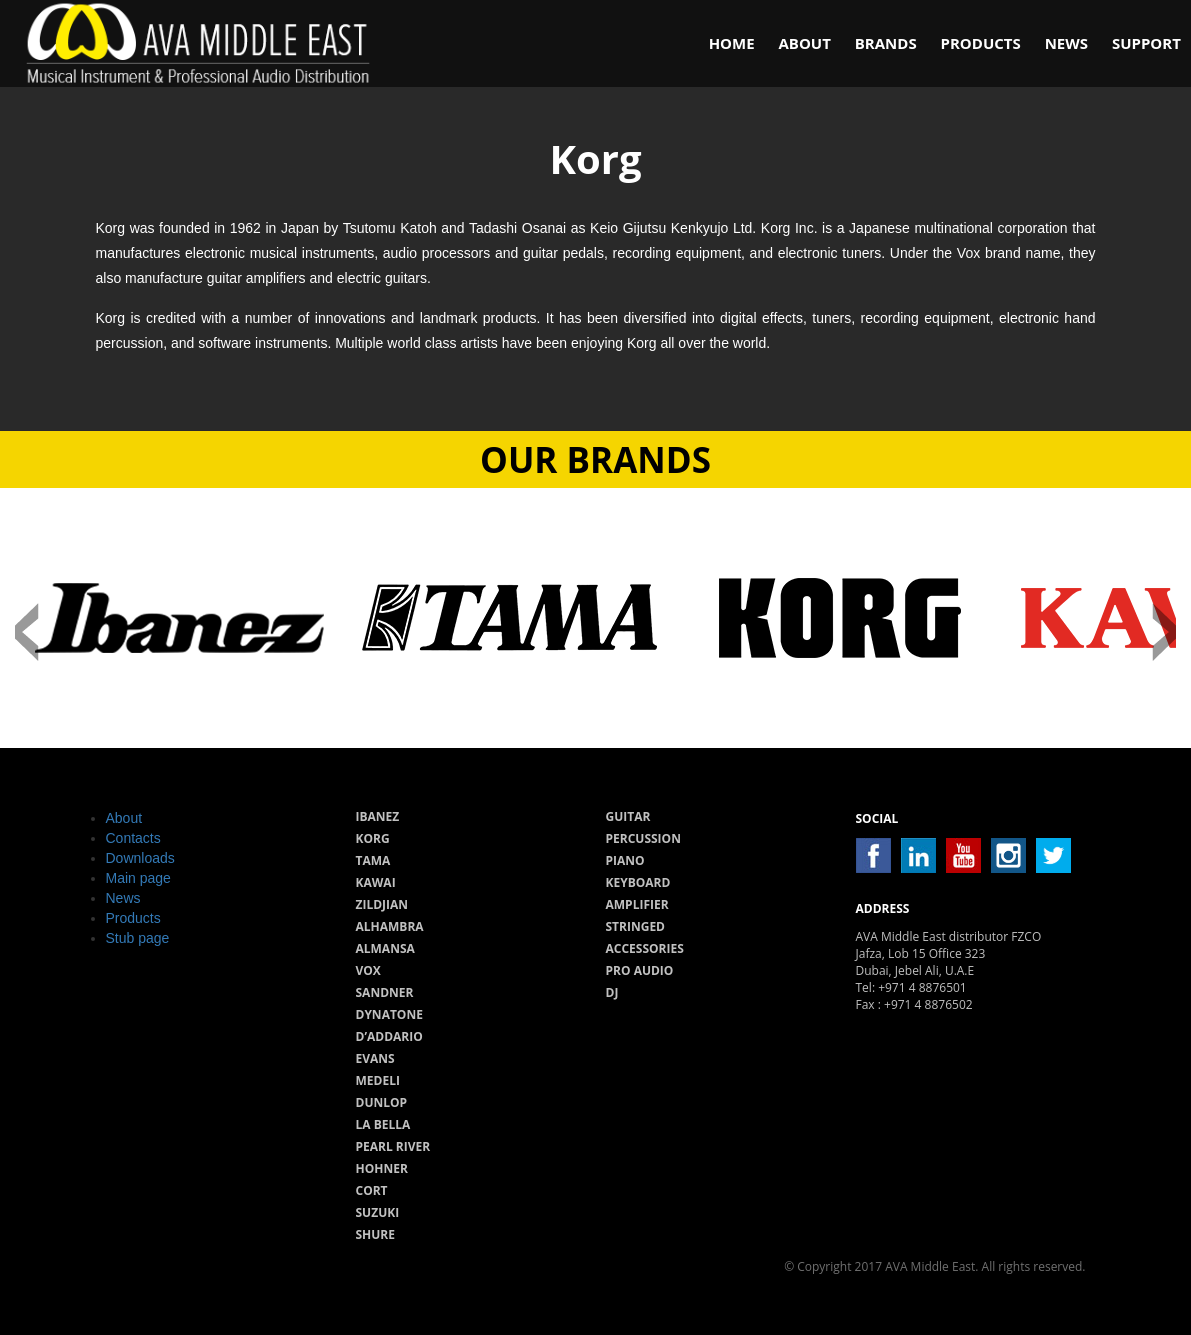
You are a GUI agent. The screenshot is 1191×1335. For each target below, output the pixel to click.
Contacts (133, 838)
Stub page (138, 938)
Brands (886, 43)
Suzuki (378, 1212)
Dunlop (382, 1102)
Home (732, 43)
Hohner (382, 1168)
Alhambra (390, 926)
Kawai (376, 882)
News (1066, 43)
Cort (372, 1190)
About (804, 43)
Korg (373, 838)
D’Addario (389, 1036)
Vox (368, 970)
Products (981, 43)
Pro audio (640, 970)
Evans (375, 1058)
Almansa (385, 948)
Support (1146, 43)
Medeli (378, 1080)
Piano (625, 860)
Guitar (628, 816)
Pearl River (393, 1146)
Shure (376, 1234)
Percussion (643, 838)
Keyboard (638, 882)
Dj (612, 992)
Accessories (645, 948)
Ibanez (378, 816)
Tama (373, 860)
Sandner (385, 992)
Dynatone (389, 1014)
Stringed (636, 926)
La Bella (383, 1124)
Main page (138, 878)
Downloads (140, 858)
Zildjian (382, 904)
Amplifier (637, 904)
